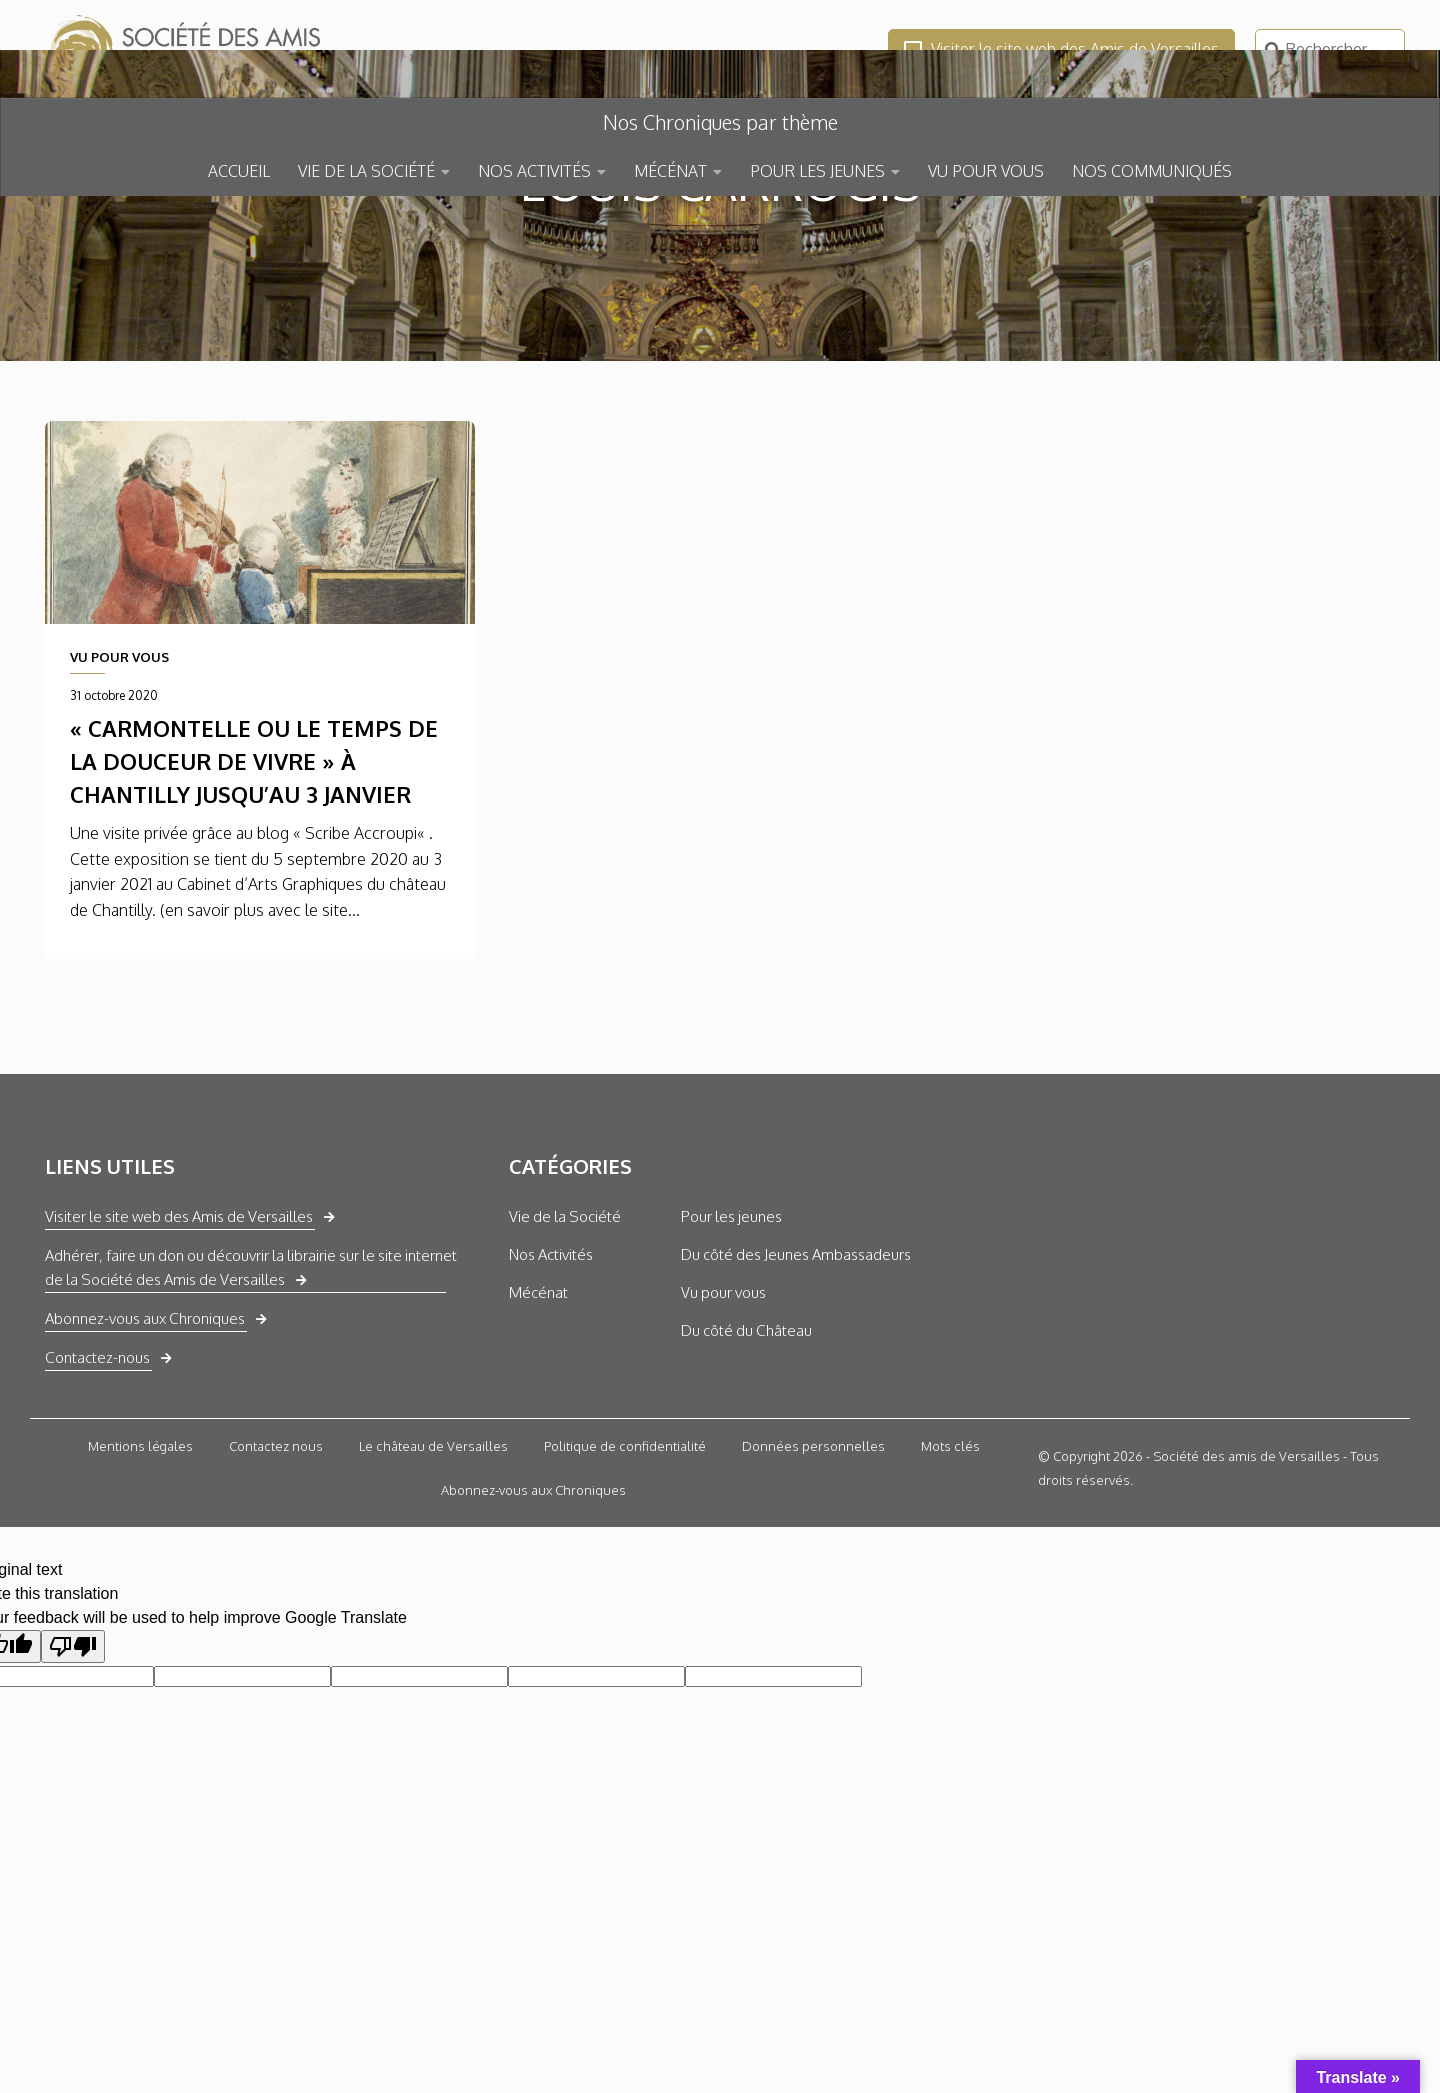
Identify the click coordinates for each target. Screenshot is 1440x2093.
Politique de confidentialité (625, 1592)
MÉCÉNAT (670, 171)
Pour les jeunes (731, 1362)
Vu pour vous (723, 1438)
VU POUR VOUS (986, 171)
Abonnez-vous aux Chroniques (145, 1464)
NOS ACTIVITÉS (534, 171)
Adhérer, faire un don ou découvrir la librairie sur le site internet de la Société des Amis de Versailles (251, 1413)
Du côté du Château (746, 1476)
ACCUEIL (239, 171)
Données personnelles (813, 1592)
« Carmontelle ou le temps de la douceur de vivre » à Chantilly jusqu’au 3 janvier (254, 908)
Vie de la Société (565, 1362)
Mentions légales (140, 1592)
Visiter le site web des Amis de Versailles (1061, 49)
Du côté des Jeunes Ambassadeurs (796, 1400)
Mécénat (538, 1438)
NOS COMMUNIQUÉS (1152, 171)
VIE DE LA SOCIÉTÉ (366, 171)
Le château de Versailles (433, 1592)
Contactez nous (276, 1592)
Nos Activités (551, 1400)
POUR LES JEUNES (817, 171)
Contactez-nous (97, 1503)
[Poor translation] (73, 1792)
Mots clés (950, 1592)
